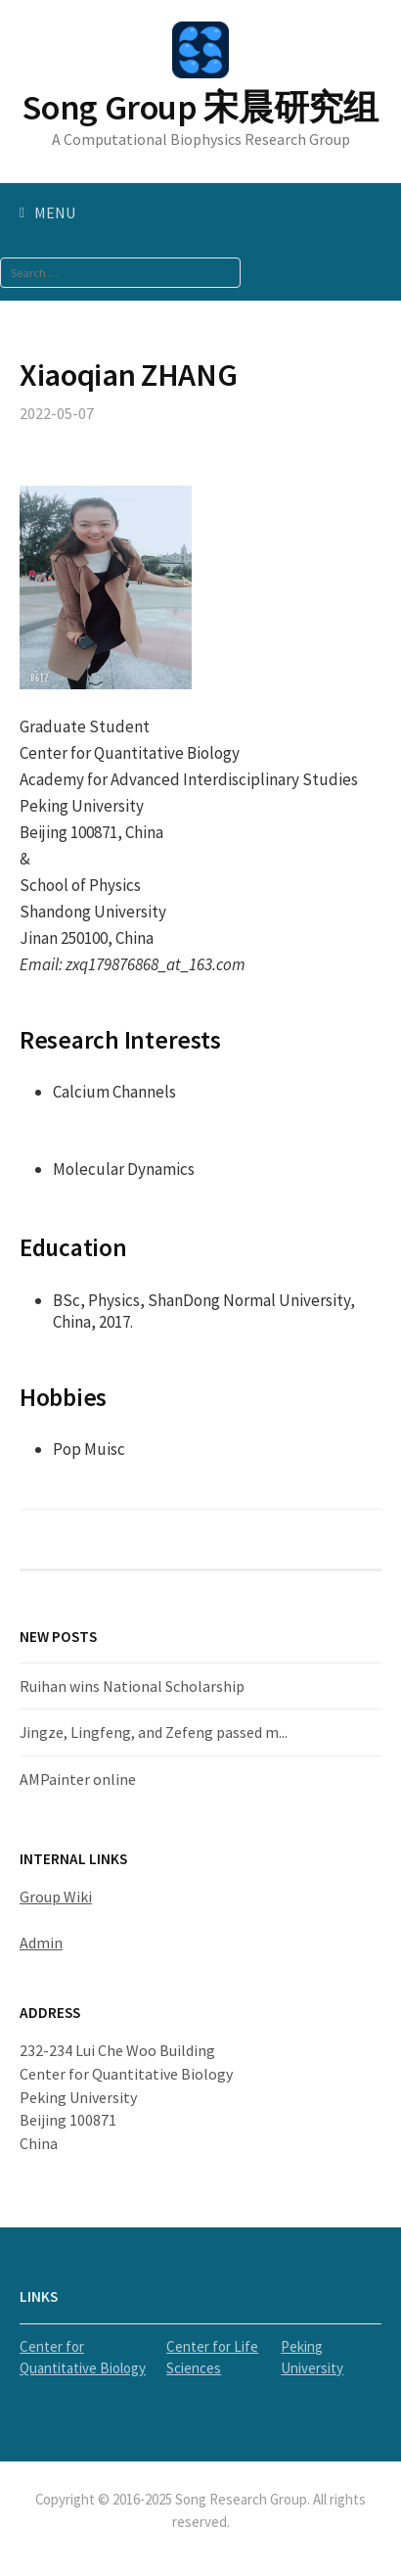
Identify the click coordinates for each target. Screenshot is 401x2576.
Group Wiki (56, 1896)
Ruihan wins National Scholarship (132, 1686)
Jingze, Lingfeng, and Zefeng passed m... (154, 1732)
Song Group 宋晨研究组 (200, 107)
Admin (41, 1942)
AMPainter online (78, 1779)
